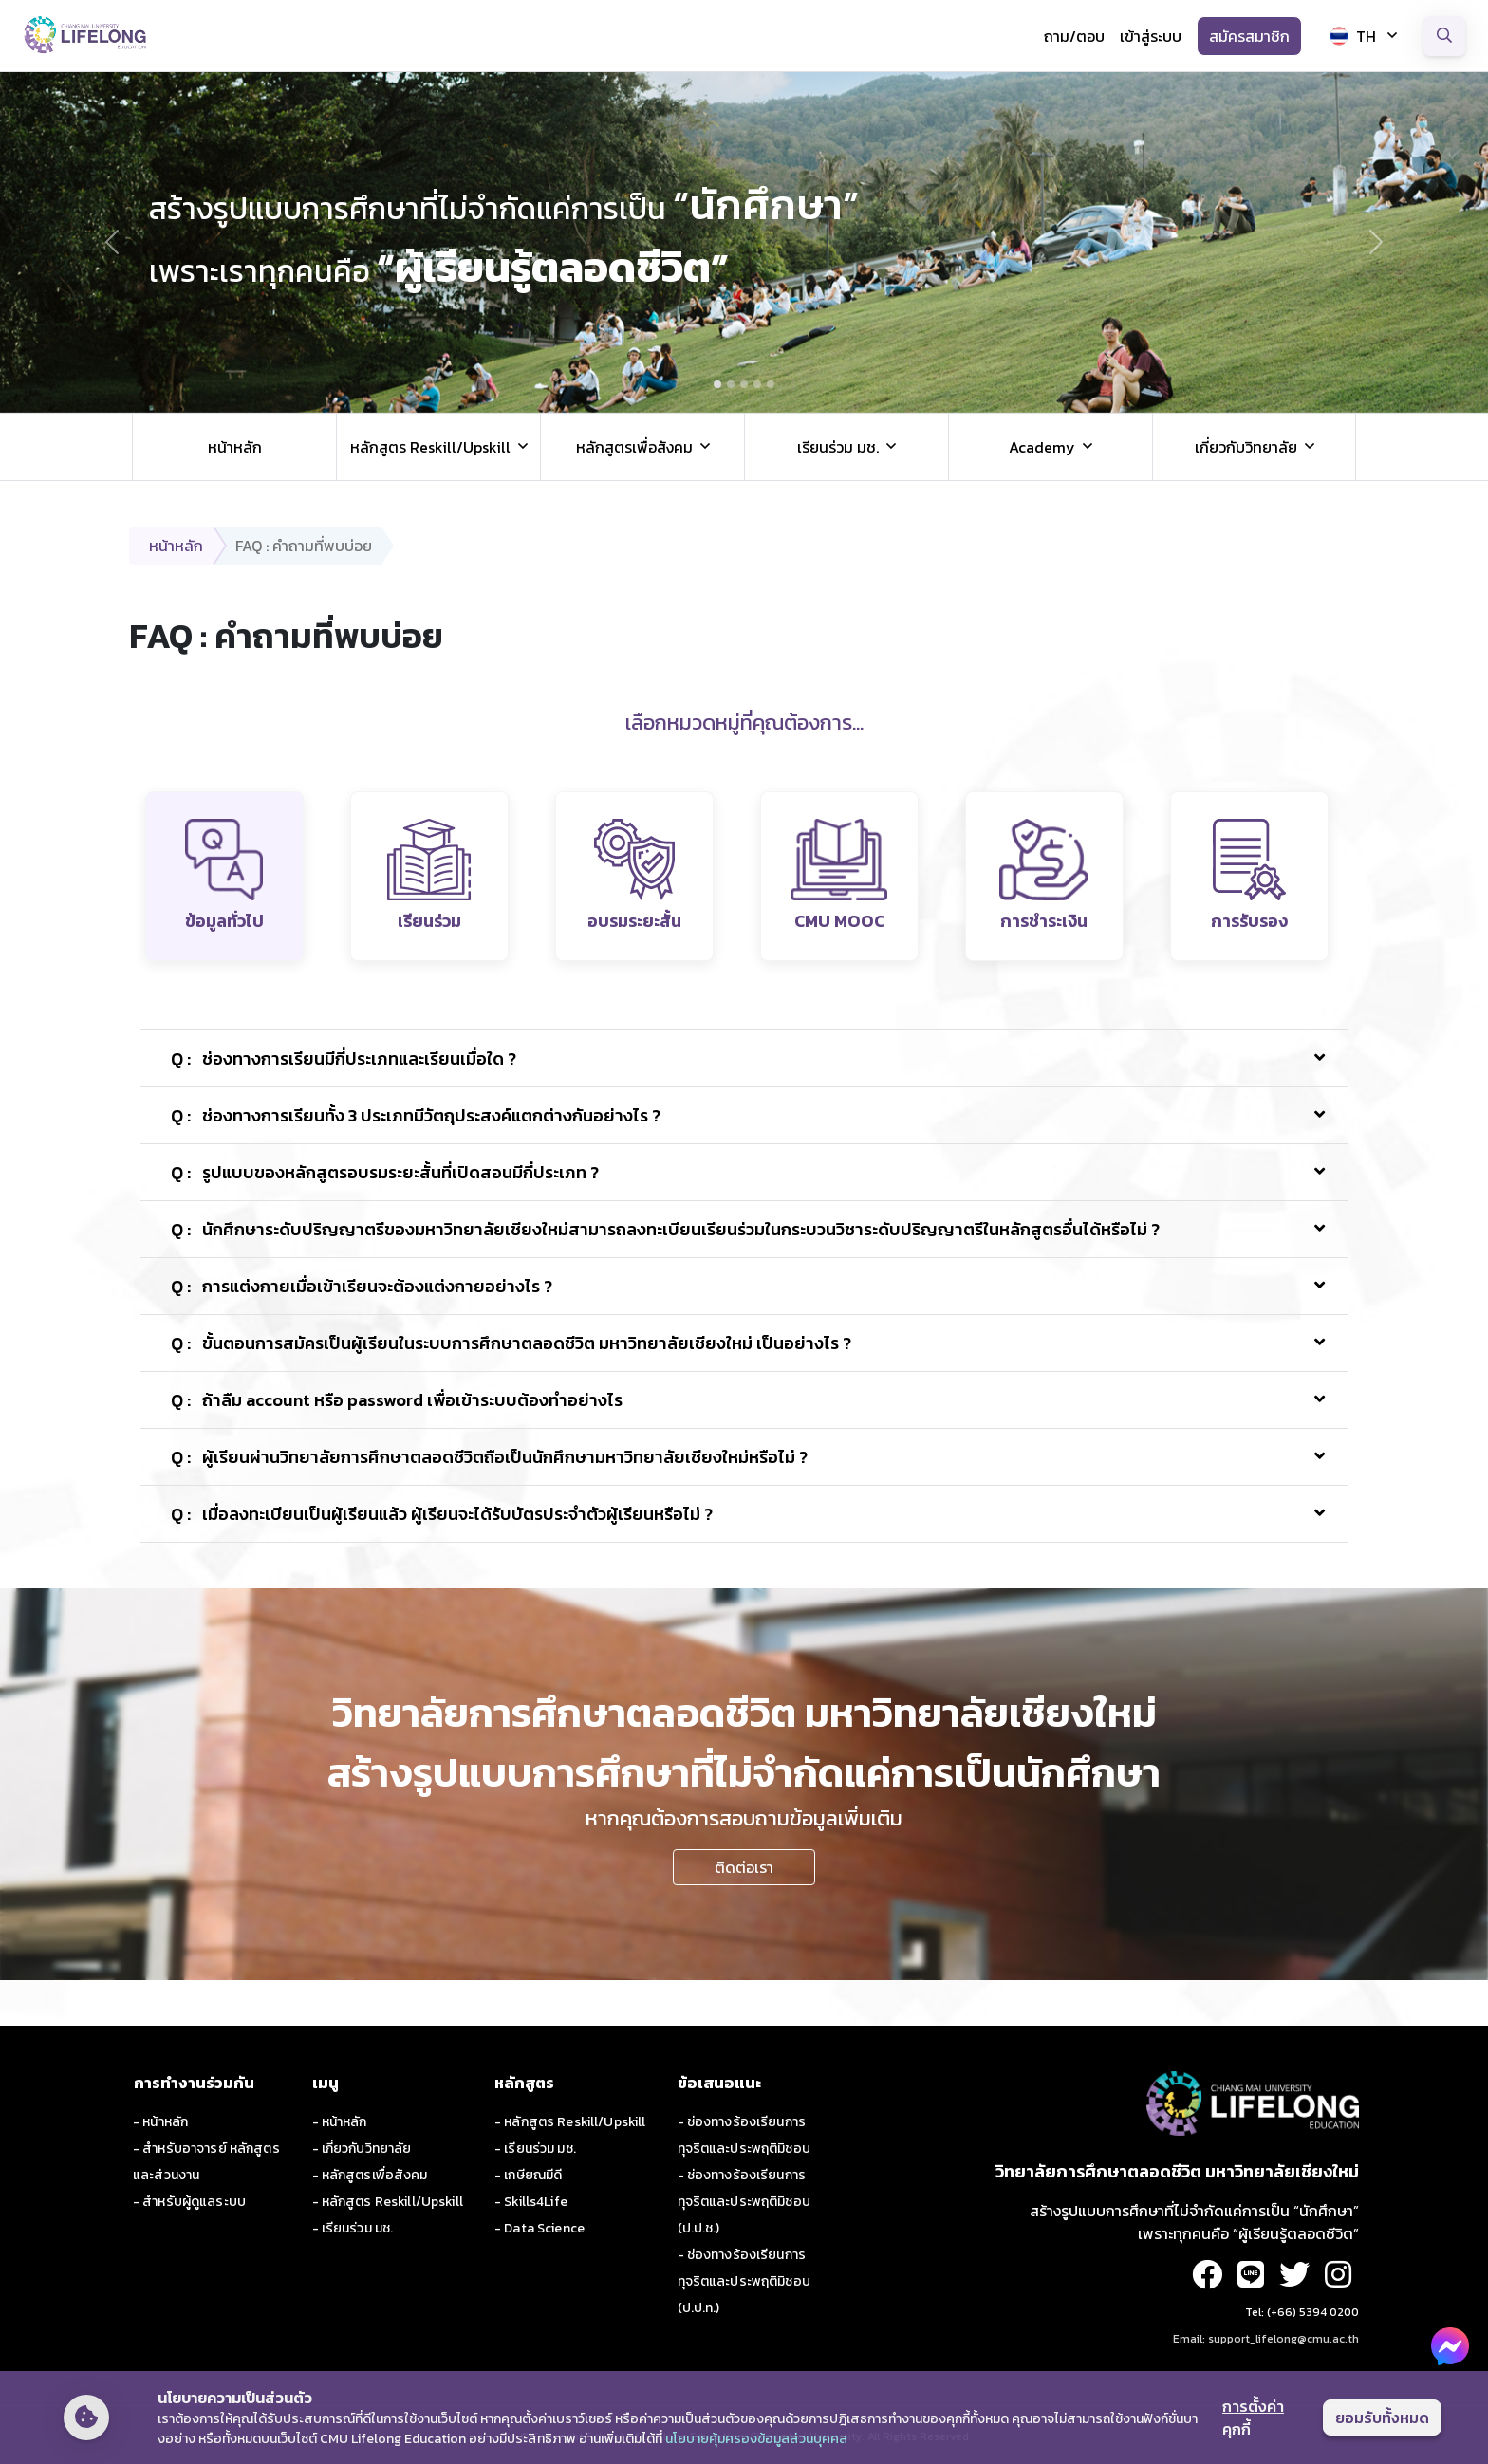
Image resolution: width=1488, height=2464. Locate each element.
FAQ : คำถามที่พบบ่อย (303, 545)
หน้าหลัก (235, 446)
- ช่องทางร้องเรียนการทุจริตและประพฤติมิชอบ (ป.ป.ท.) (744, 2281)
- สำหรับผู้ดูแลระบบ (189, 2202)
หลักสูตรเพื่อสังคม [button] (634, 446)
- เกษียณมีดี (528, 2175)
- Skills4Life (530, 2202)
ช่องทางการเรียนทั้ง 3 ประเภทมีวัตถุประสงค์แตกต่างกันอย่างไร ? (415, 1115)
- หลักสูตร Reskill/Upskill (387, 2202)
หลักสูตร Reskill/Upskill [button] (430, 446)
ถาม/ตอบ (1074, 36)
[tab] (224, 876)
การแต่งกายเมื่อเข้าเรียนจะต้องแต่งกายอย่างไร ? (361, 1286)
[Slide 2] (731, 384)
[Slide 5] (770, 384)
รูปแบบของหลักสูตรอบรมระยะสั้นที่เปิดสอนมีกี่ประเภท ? (385, 1172)
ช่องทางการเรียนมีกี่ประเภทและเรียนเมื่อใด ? (343, 1058)
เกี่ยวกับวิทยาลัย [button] (1246, 446)
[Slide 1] (717, 384)
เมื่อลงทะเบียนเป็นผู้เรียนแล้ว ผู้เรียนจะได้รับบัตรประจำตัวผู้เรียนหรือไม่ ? (442, 1514)
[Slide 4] (757, 384)
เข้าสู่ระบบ (1150, 36)
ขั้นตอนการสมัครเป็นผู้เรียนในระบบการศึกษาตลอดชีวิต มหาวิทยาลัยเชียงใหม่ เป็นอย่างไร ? (511, 1343)
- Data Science (539, 2228)
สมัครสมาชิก (1249, 36)
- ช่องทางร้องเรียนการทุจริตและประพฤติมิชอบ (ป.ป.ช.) (744, 2201)
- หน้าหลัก (160, 2122)
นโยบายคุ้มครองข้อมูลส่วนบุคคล (756, 2439)
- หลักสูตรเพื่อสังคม (370, 2175)
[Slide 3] (744, 384)
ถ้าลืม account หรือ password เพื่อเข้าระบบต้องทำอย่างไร (397, 1400)
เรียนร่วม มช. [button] (838, 446)
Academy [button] (1042, 446)
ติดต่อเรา (744, 1867)
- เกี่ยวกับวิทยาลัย (362, 2148)
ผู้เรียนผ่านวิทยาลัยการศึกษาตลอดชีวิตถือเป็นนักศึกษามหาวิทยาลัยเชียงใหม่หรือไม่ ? (489, 1457)
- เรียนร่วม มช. (353, 2228)
